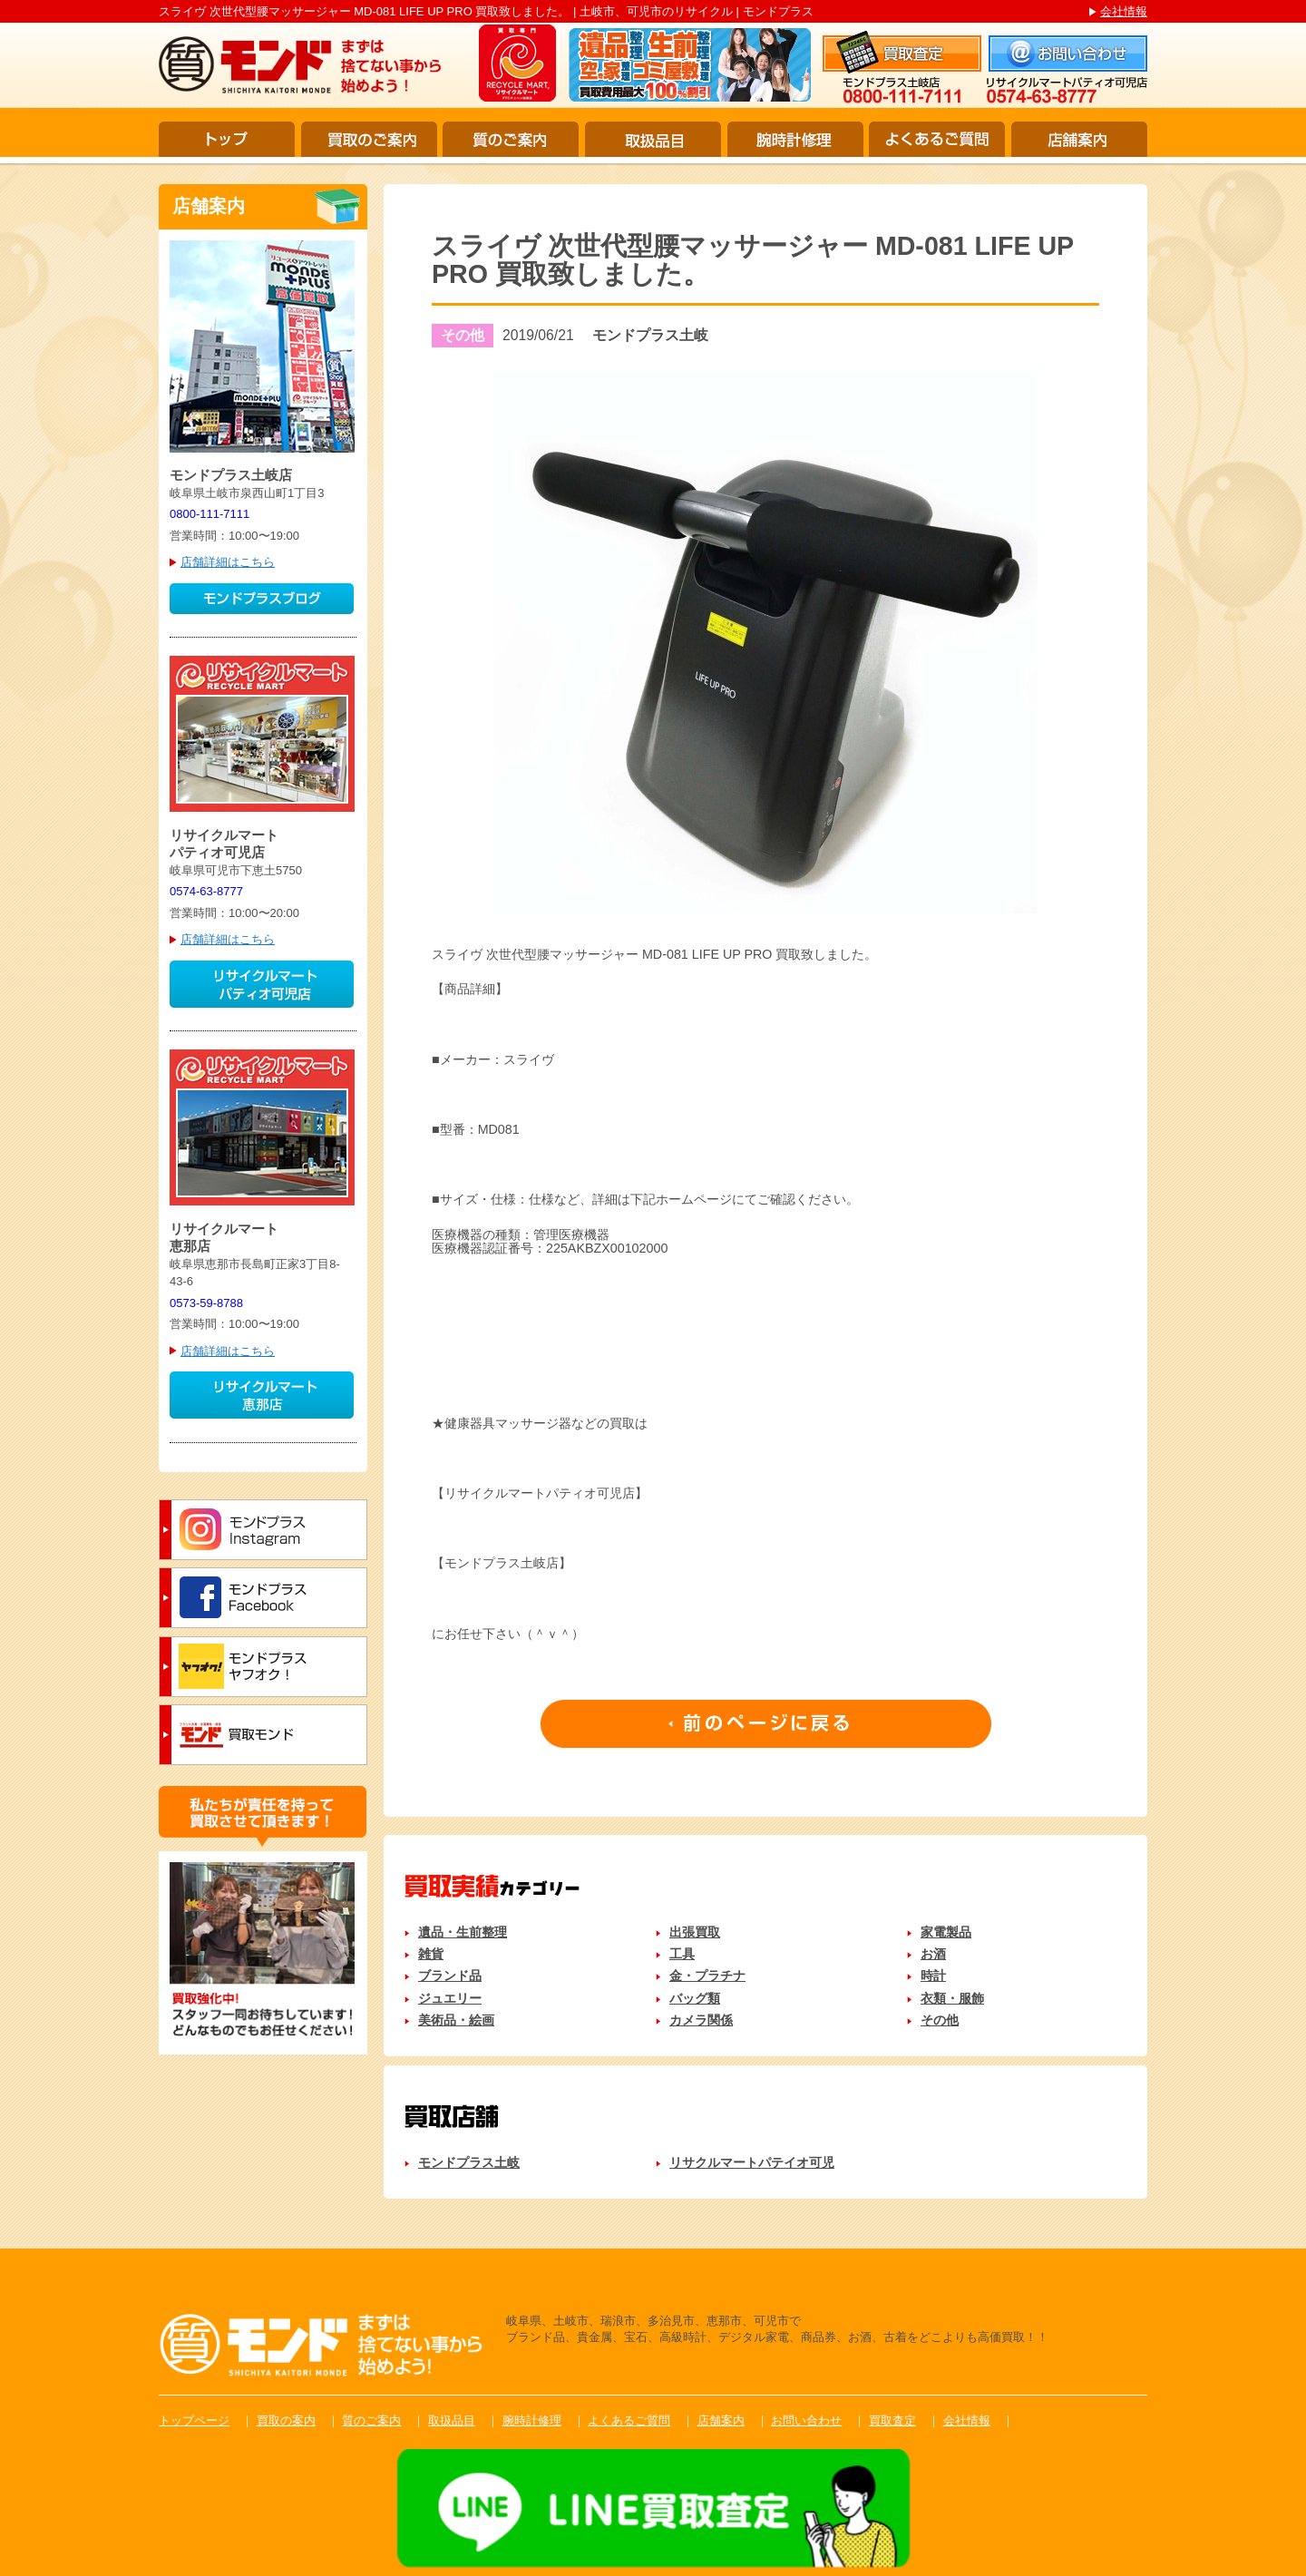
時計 (933, 1975)
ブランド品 (450, 1975)
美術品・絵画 (456, 2020)
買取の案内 (286, 2420)
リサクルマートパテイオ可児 (751, 2162)
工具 (682, 1954)
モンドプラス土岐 (469, 2162)
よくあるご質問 (937, 139)
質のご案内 (511, 139)
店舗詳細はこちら (227, 562)
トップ (227, 139)
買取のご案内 (369, 139)
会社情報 (1123, 11)
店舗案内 (1079, 139)
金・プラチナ (707, 1975)
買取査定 (892, 2420)
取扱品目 (653, 139)
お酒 (933, 1954)
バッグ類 (694, 1998)
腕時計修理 (795, 139)
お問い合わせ (806, 2420)
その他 (940, 2020)
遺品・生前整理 (462, 1932)
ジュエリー (450, 1998)
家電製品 (946, 1932)
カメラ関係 (701, 2020)
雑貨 (430, 1954)
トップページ (194, 2420)
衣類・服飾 (952, 1998)
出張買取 (694, 1932)
